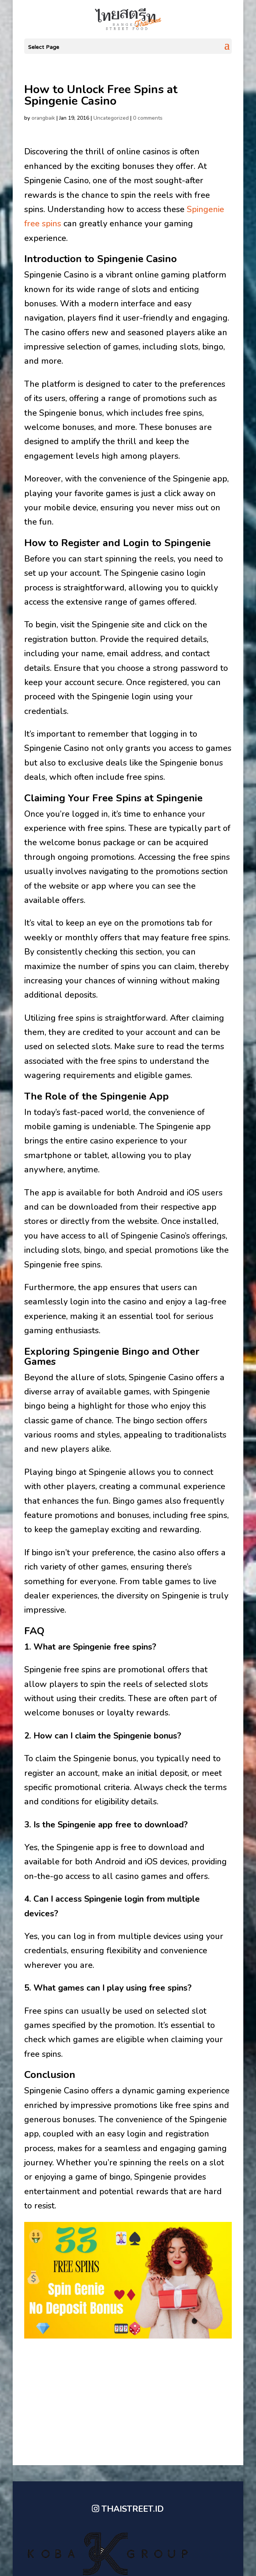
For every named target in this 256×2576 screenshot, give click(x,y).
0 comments (148, 118)
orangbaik (43, 118)
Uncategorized (111, 118)
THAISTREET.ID (132, 2509)
